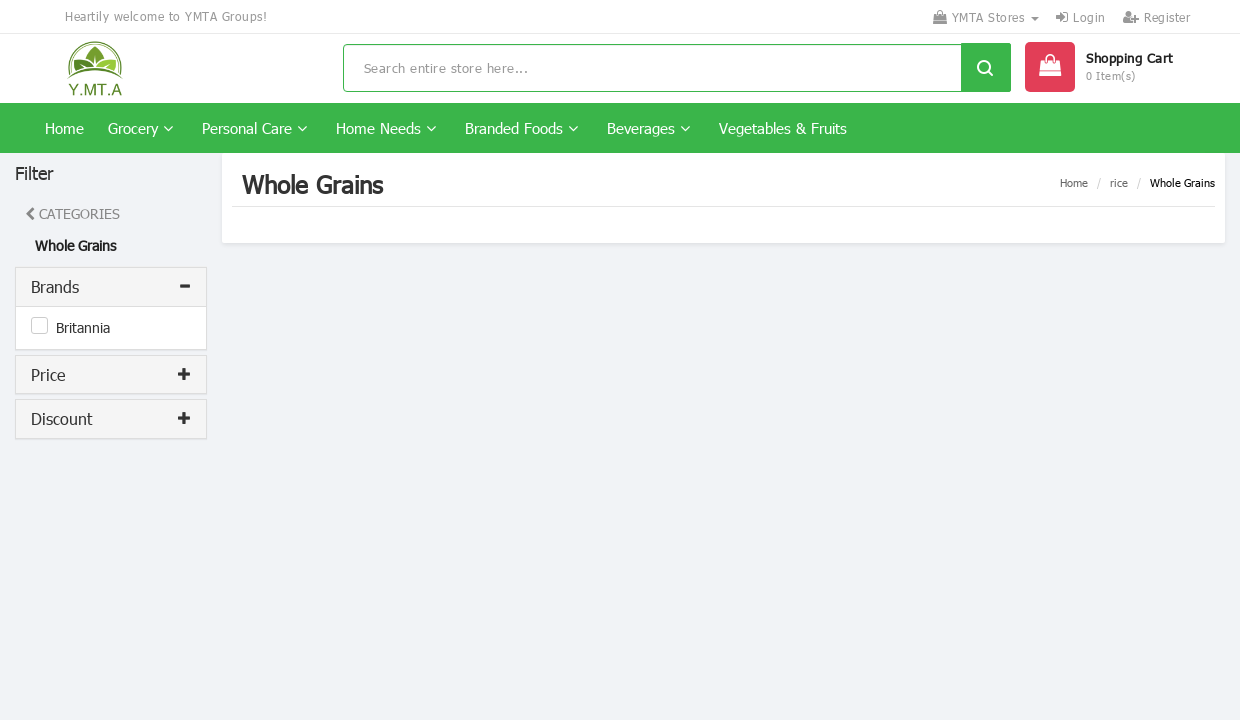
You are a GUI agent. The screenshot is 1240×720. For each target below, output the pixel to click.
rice (1119, 182)
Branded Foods (521, 128)
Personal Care (254, 128)
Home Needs (386, 128)
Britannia (83, 327)
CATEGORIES (72, 213)
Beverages (648, 128)
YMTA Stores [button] (986, 17)
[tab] (111, 287)
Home (64, 128)
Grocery (140, 128)
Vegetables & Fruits (783, 128)
